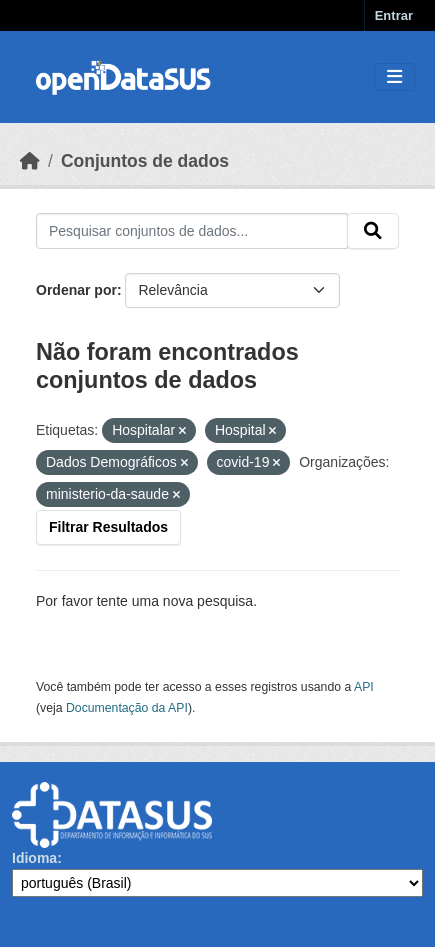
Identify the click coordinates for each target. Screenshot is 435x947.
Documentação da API (127, 708)
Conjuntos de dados (145, 161)
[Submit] (373, 231)
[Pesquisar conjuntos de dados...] (192, 231)
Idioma (34, 858)
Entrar (394, 15)
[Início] (30, 161)
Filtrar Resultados (108, 527)
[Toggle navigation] (394, 77)
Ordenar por (76, 290)
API (364, 687)
